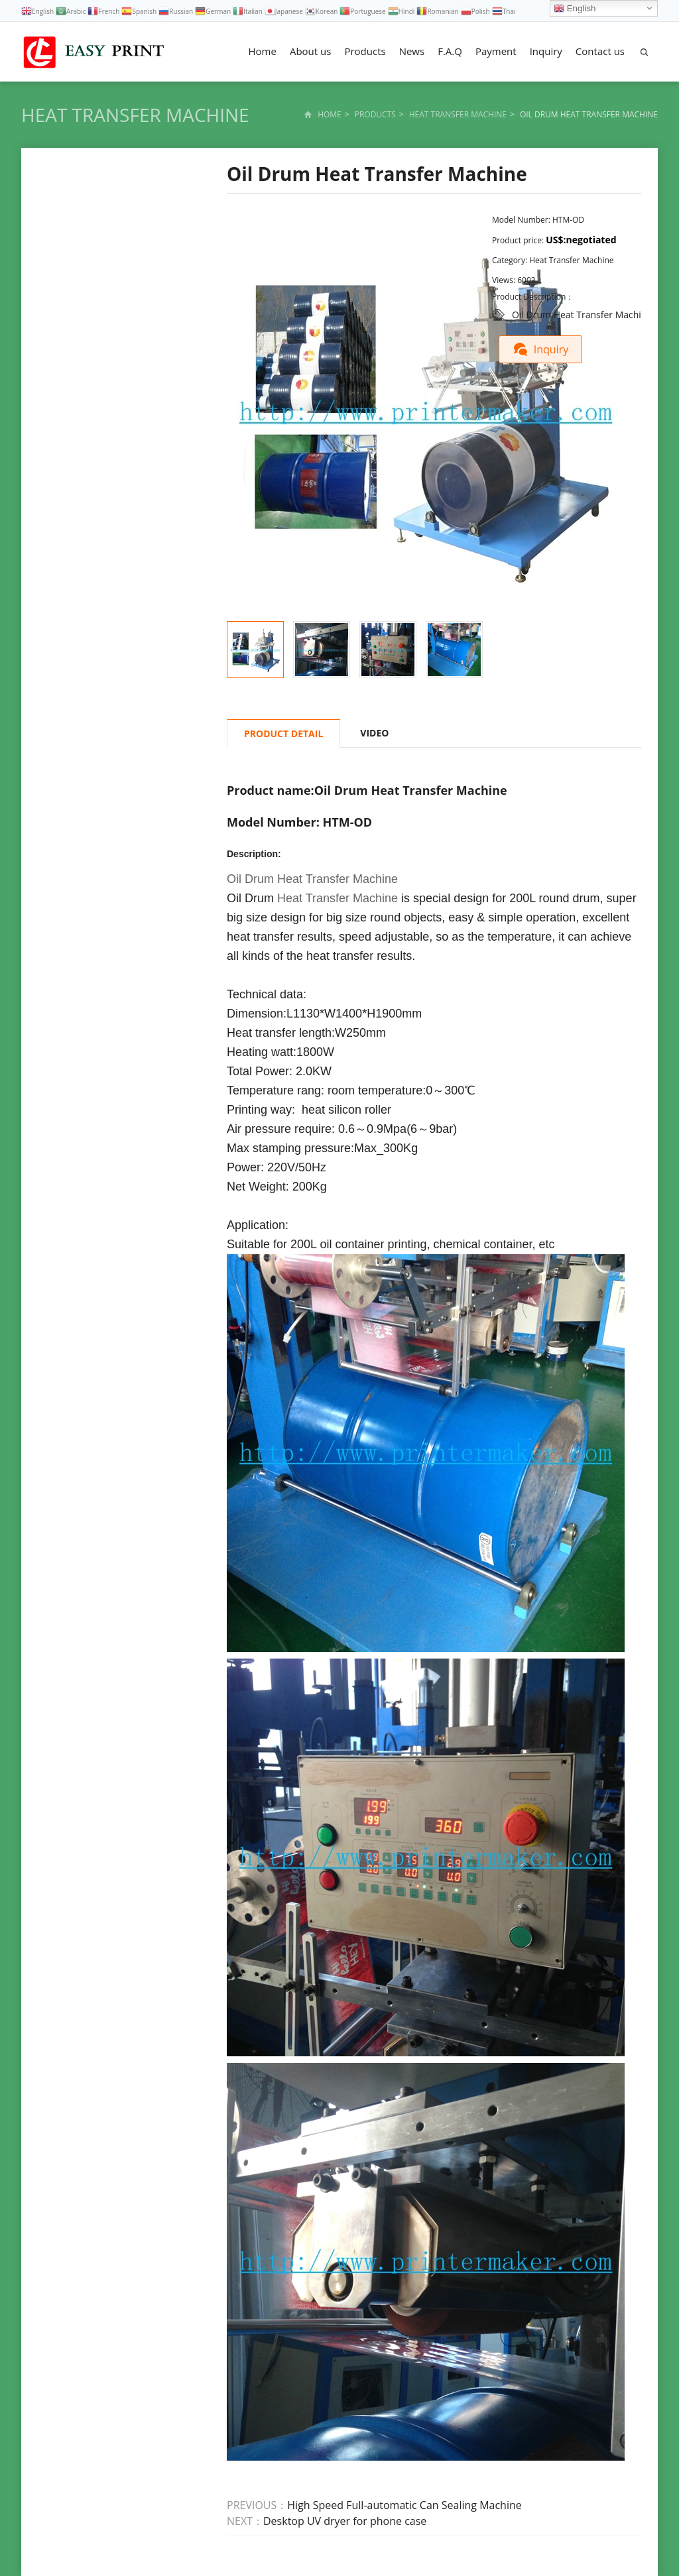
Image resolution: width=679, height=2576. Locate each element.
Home (263, 51)
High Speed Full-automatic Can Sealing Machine (404, 2505)
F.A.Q (450, 51)
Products (364, 51)
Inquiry (546, 51)
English (574, 8)
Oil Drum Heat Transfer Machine (582, 314)
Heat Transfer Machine (135, 114)
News (412, 51)
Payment (496, 51)
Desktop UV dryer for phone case (344, 2521)
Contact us (600, 51)
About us (310, 51)
